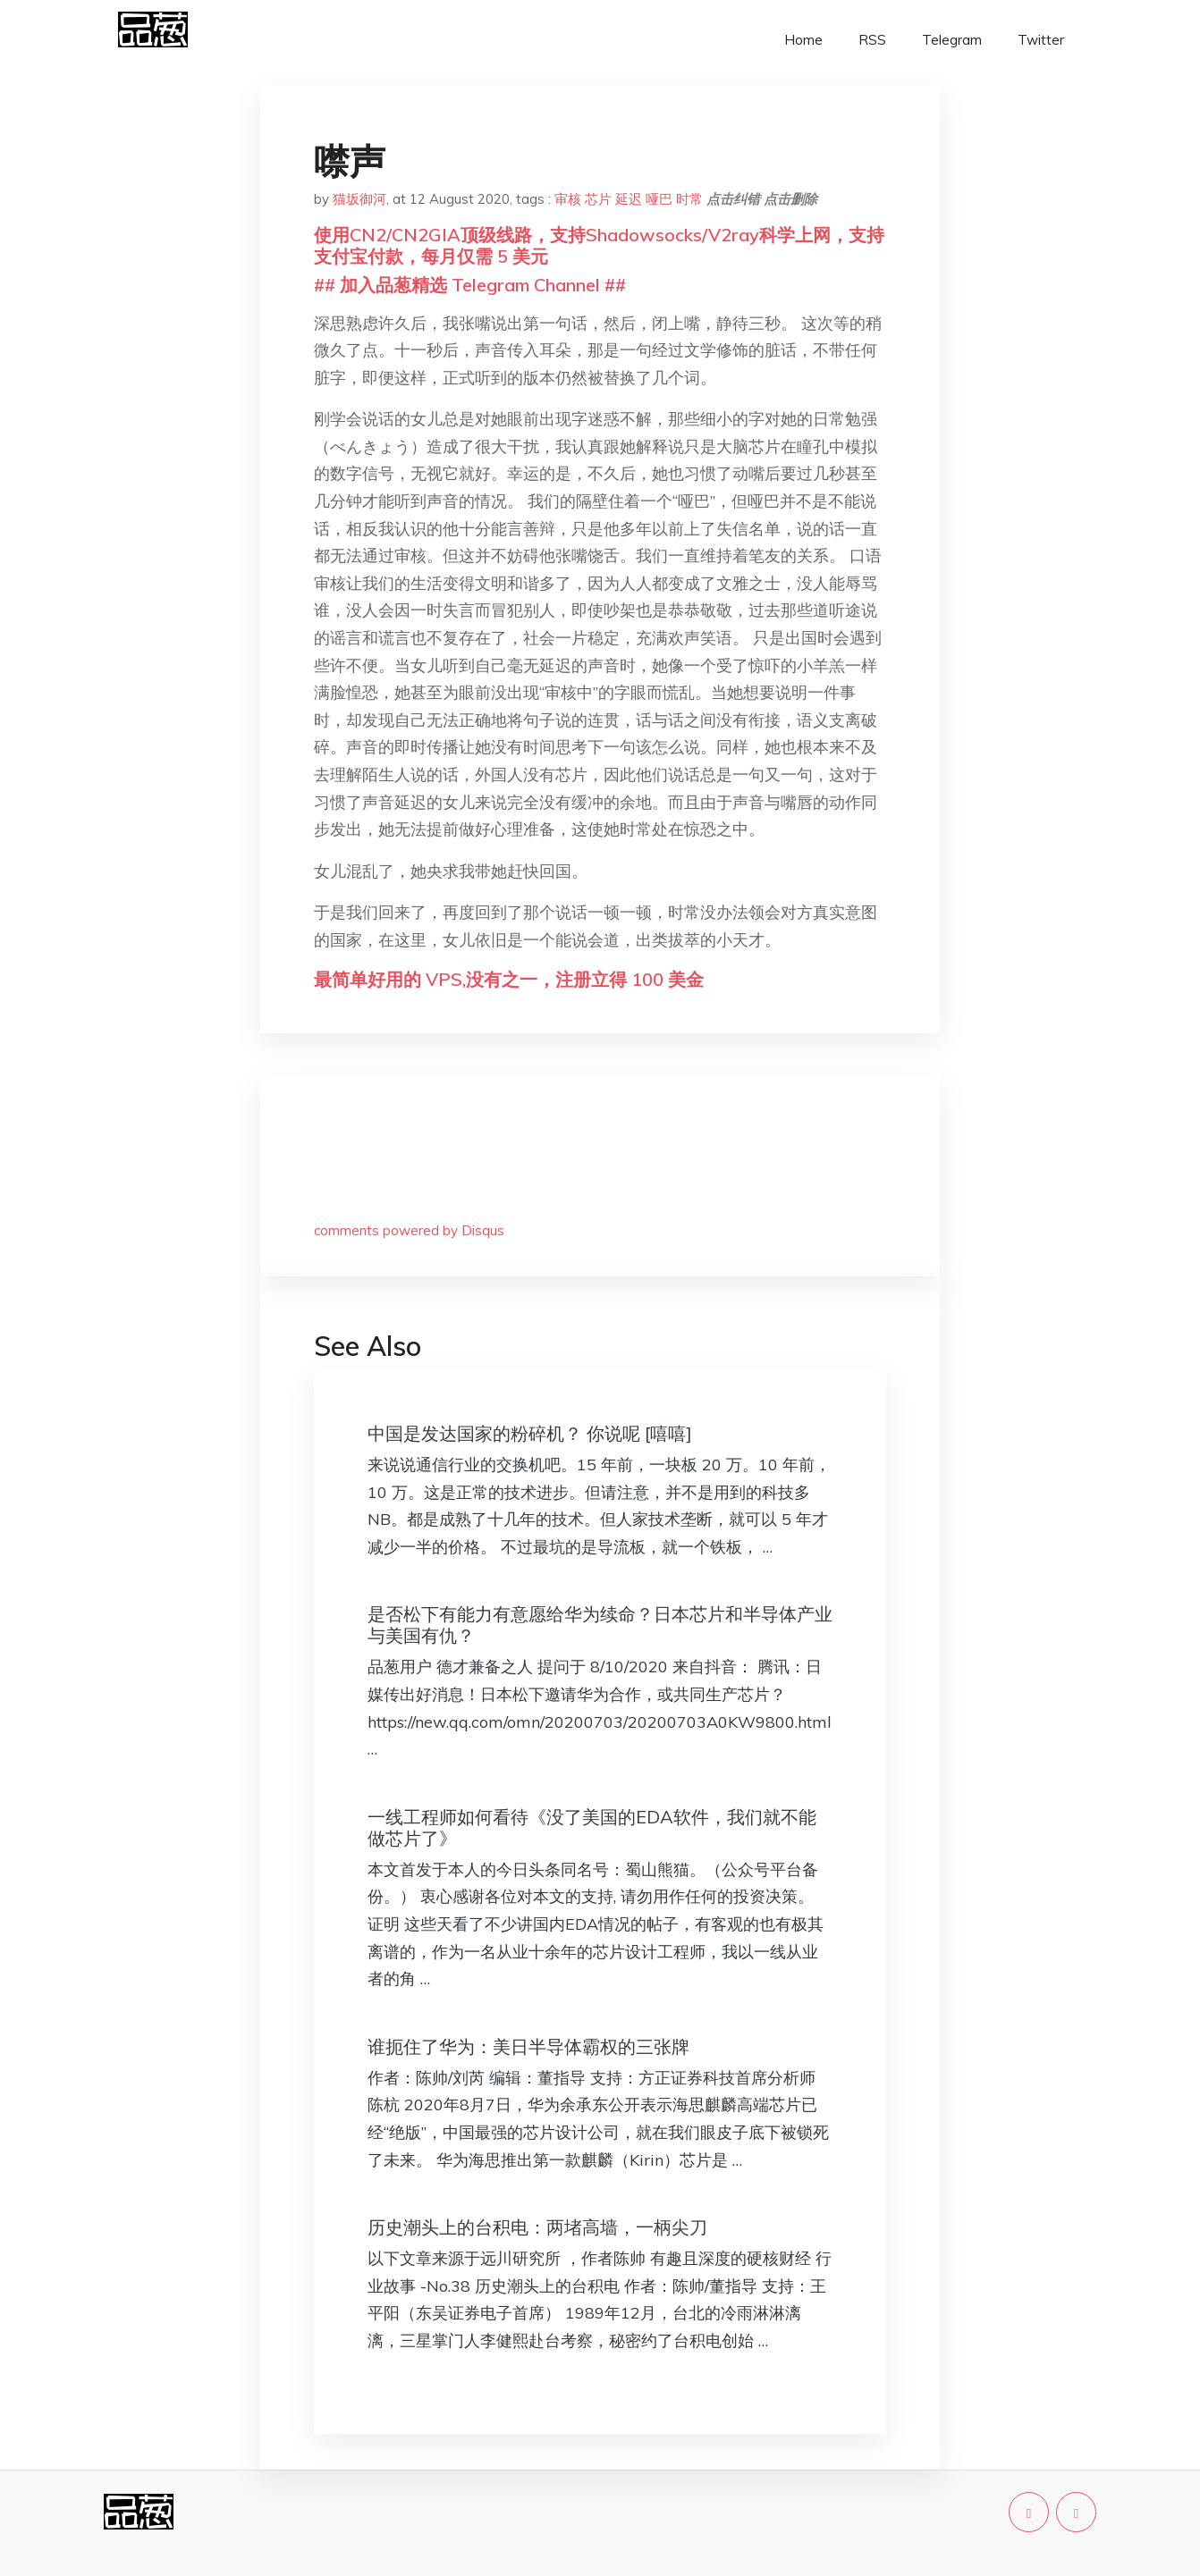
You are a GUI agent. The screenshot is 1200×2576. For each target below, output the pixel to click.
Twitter (1041, 39)
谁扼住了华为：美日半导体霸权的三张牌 (528, 2046)
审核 (567, 198)
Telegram (952, 39)
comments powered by (409, 1230)
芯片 (598, 198)
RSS (872, 39)
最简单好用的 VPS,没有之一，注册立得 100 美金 (509, 979)
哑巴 (659, 198)
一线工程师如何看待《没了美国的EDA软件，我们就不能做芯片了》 (592, 1827)
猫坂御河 (359, 198)
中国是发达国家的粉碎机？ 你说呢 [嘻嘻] (530, 1433)
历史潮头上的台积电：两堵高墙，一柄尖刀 (537, 2227)
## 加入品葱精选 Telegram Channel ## (470, 285)
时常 (689, 198)
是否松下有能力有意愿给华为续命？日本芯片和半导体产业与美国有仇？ (600, 1624)
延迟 (628, 198)
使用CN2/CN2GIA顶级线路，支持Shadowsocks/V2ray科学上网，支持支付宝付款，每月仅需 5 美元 (599, 245)
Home (803, 39)
